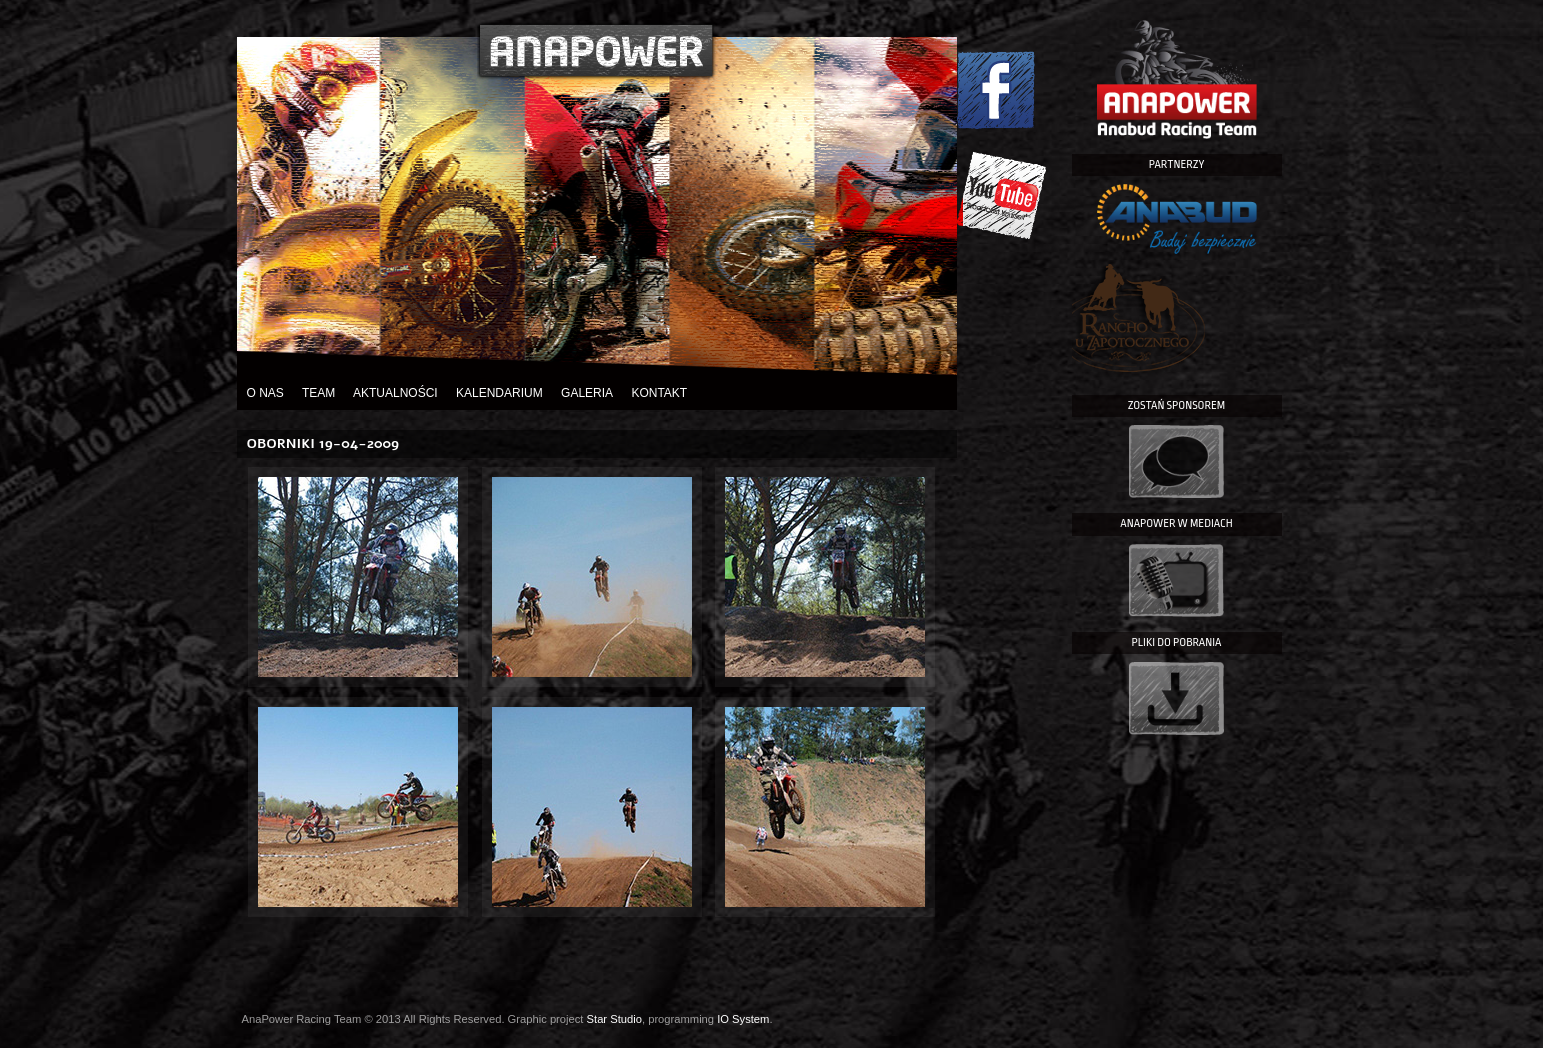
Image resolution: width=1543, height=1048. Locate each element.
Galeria (587, 393)
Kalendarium (499, 393)
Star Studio (614, 1019)
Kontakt (659, 393)
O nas (265, 393)
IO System (743, 1019)
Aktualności (395, 393)
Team (318, 393)
